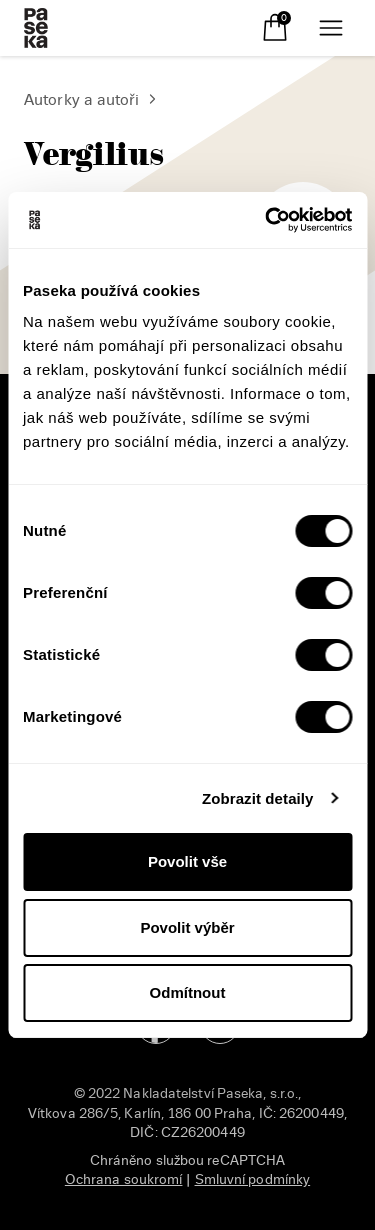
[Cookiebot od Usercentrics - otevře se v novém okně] (267, 220)
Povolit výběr (187, 927)
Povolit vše (187, 861)
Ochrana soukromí (124, 1179)
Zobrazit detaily (258, 798)
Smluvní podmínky (253, 1179)
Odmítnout (188, 992)
